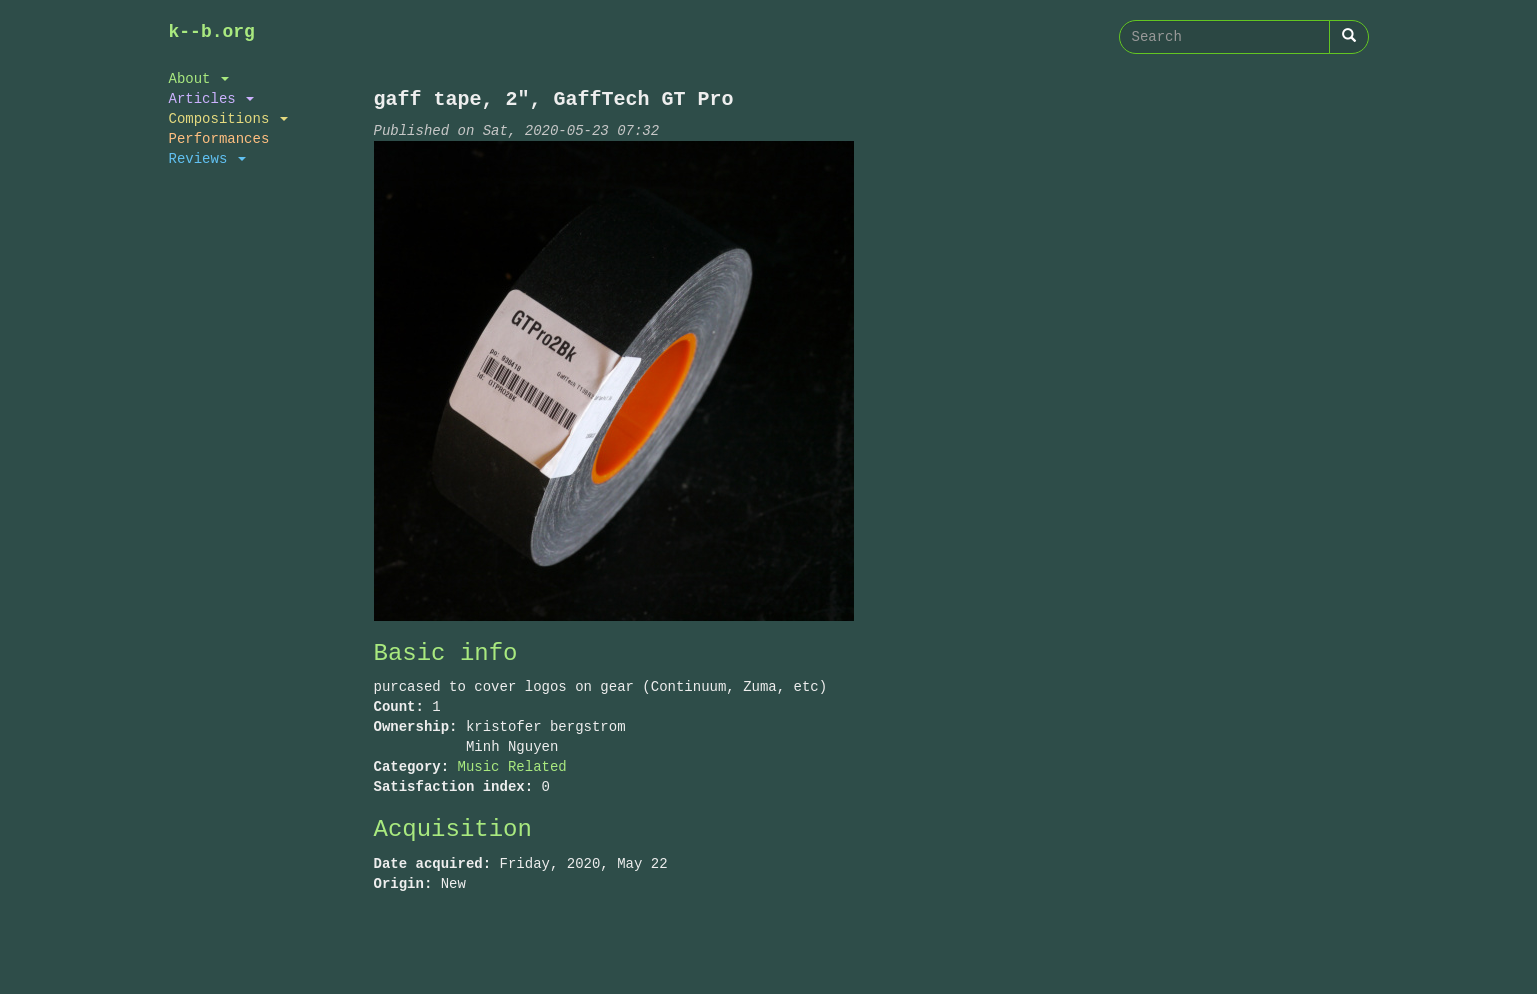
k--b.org (212, 32)
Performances (219, 138)
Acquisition (453, 829)
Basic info (446, 653)
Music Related (512, 766)
